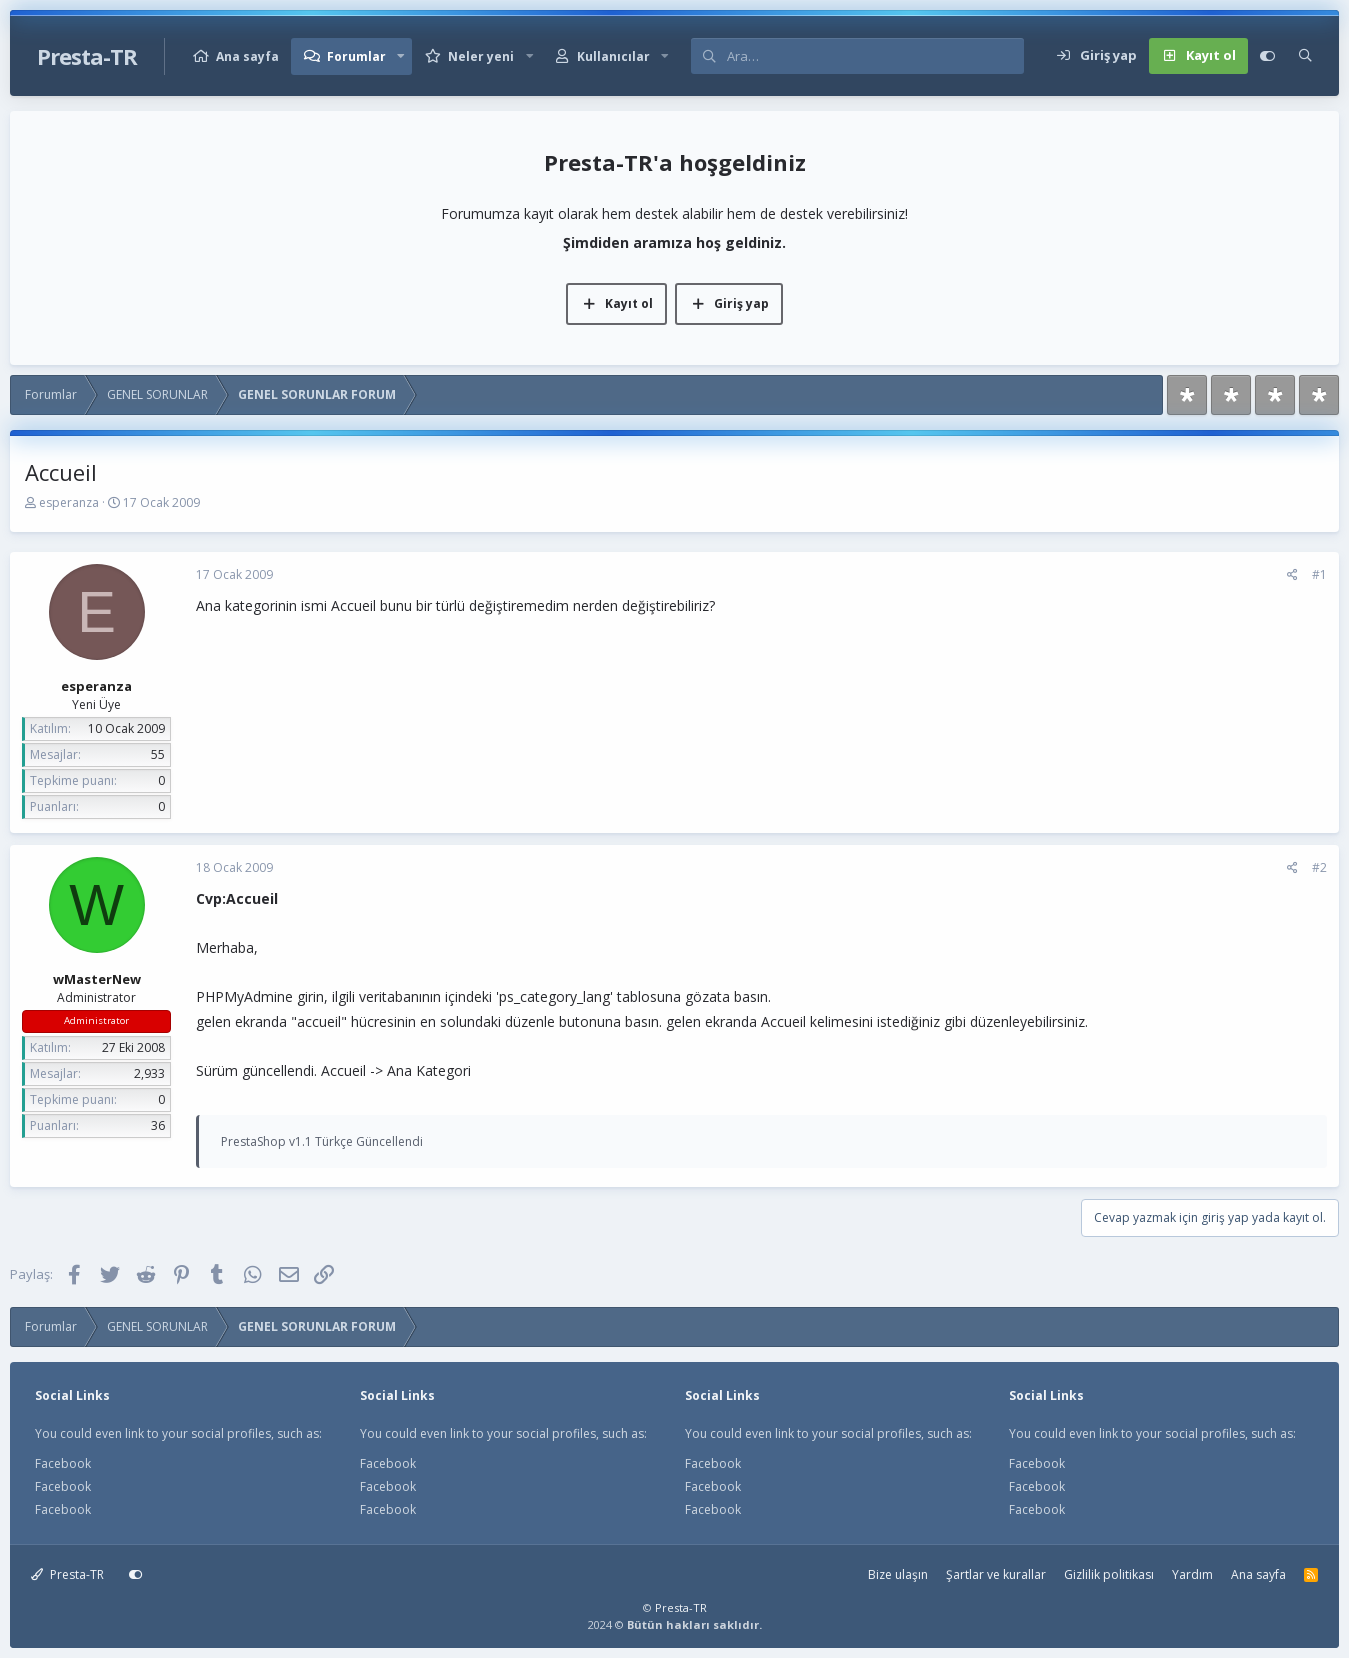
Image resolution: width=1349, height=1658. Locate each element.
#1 (1319, 574)
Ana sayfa (247, 56)
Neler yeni (481, 56)
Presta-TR (67, 1574)
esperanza (69, 502)
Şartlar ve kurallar (996, 1574)
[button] (401, 56)
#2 (1319, 867)
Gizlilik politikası (1109, 1574)
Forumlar (356, 56)
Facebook (63, 1463)
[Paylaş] (1292, 575)
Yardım (1192, 1574)
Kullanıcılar (613, 56)
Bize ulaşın (898, 1574)
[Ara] (875, 56)
